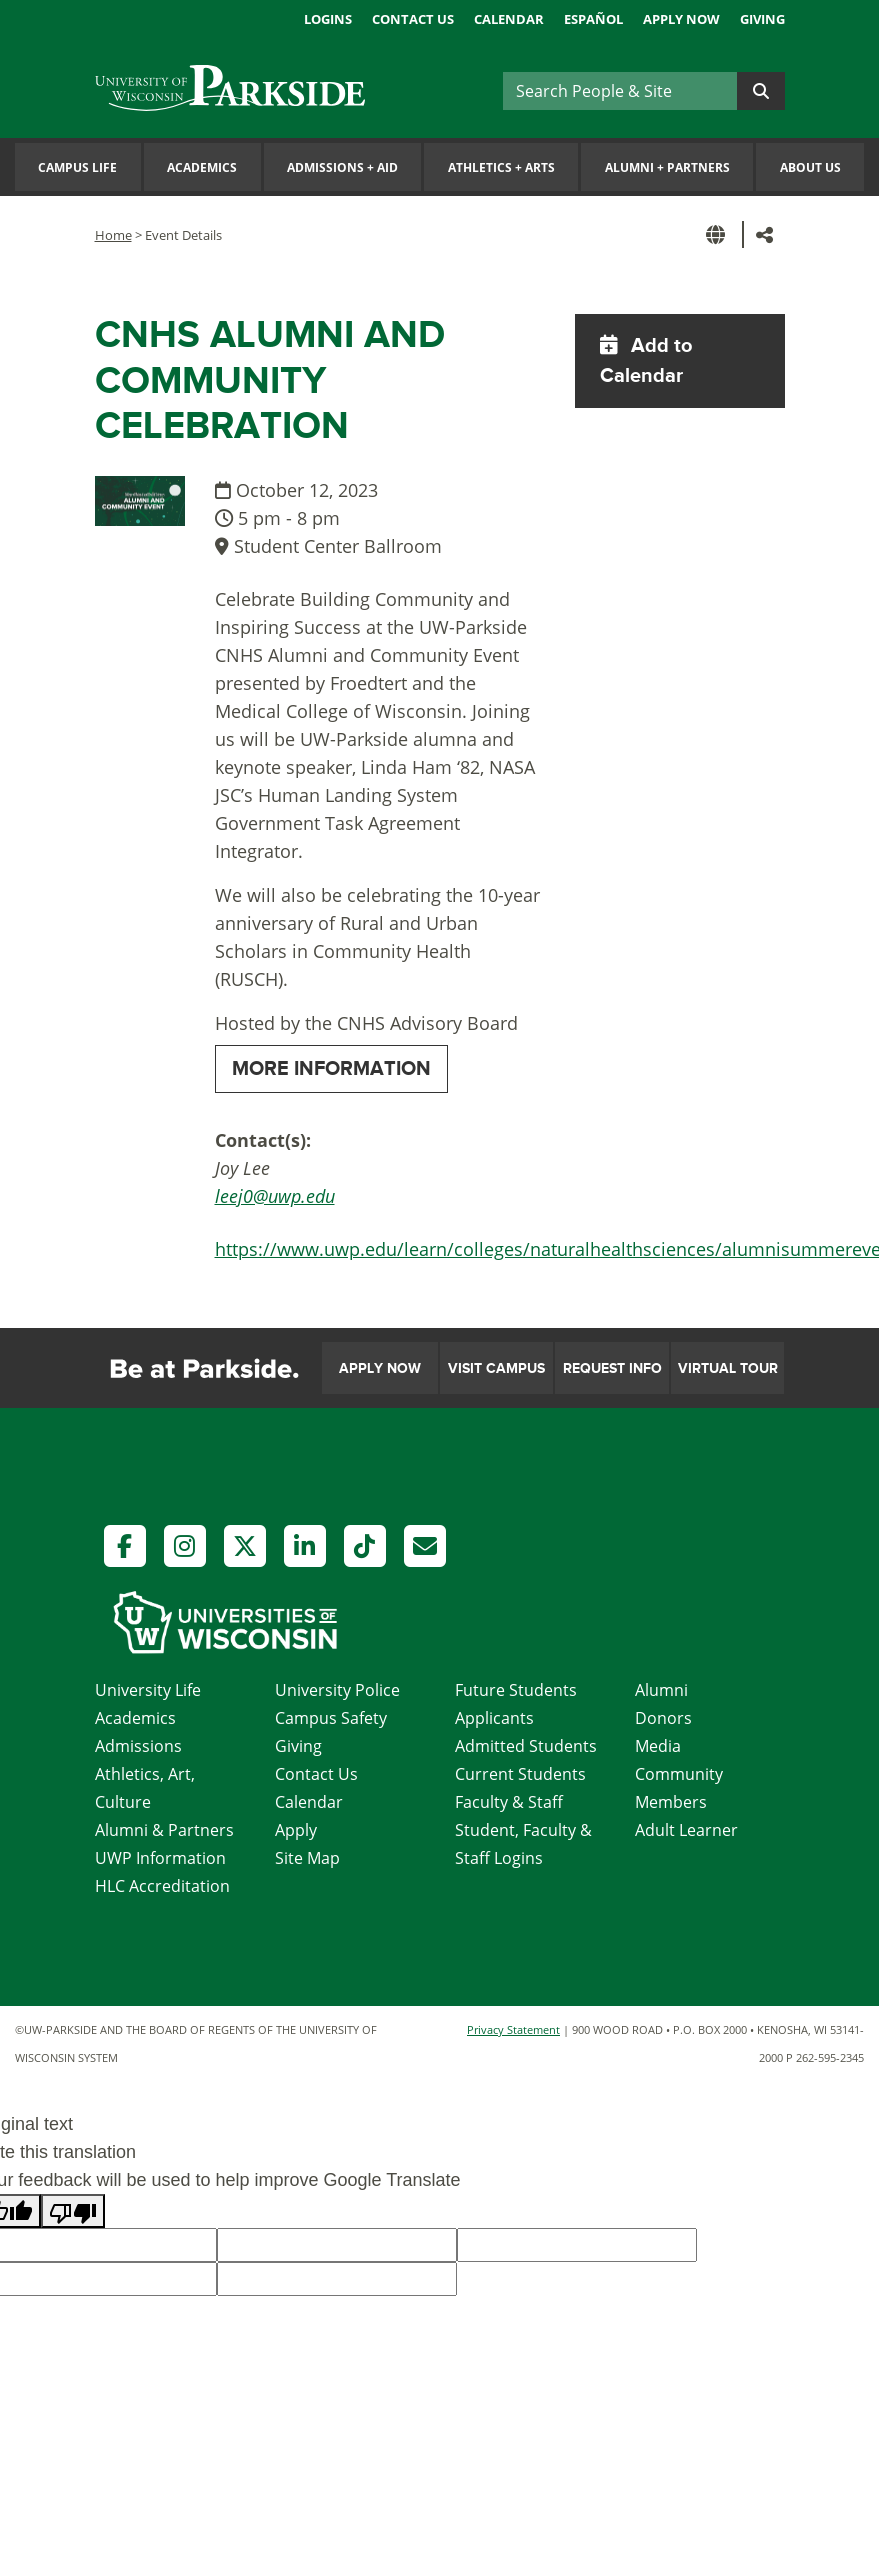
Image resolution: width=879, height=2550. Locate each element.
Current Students (520, 1774)
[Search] (620, 91)
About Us (810, 167)
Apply (296, 1830)
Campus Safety (331, 1718)
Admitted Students (526, 1746)
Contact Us (413, 19)
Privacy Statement (513, 2029)
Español (593, 19)
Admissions (138, 1746)
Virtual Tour (728, 1368)
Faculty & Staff (509, 1802)
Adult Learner (686, 1830)
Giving (762, 19)
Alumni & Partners (164, 1830)
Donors (663, 1718)
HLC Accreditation (162, 1886)
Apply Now (681, 19)
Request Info (612, 1368)
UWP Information (160, 1858)
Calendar (509, 19)
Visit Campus (496, 1368)
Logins (328, 19)
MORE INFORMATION (331, 1069)
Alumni (661, 1690)
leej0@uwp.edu (275, 1196)
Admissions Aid (342, 167)
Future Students (516, 1690)
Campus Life (77, 167)
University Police (337, 1690)
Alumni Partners (667, 167)
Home (113, 235)
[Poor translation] (73, 2211)
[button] (719, 234)
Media (658, 1746)
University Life (148, 1690)
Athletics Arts (501, 167)
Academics (202, 167)
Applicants (494, 1718)
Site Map (307, 1858)
